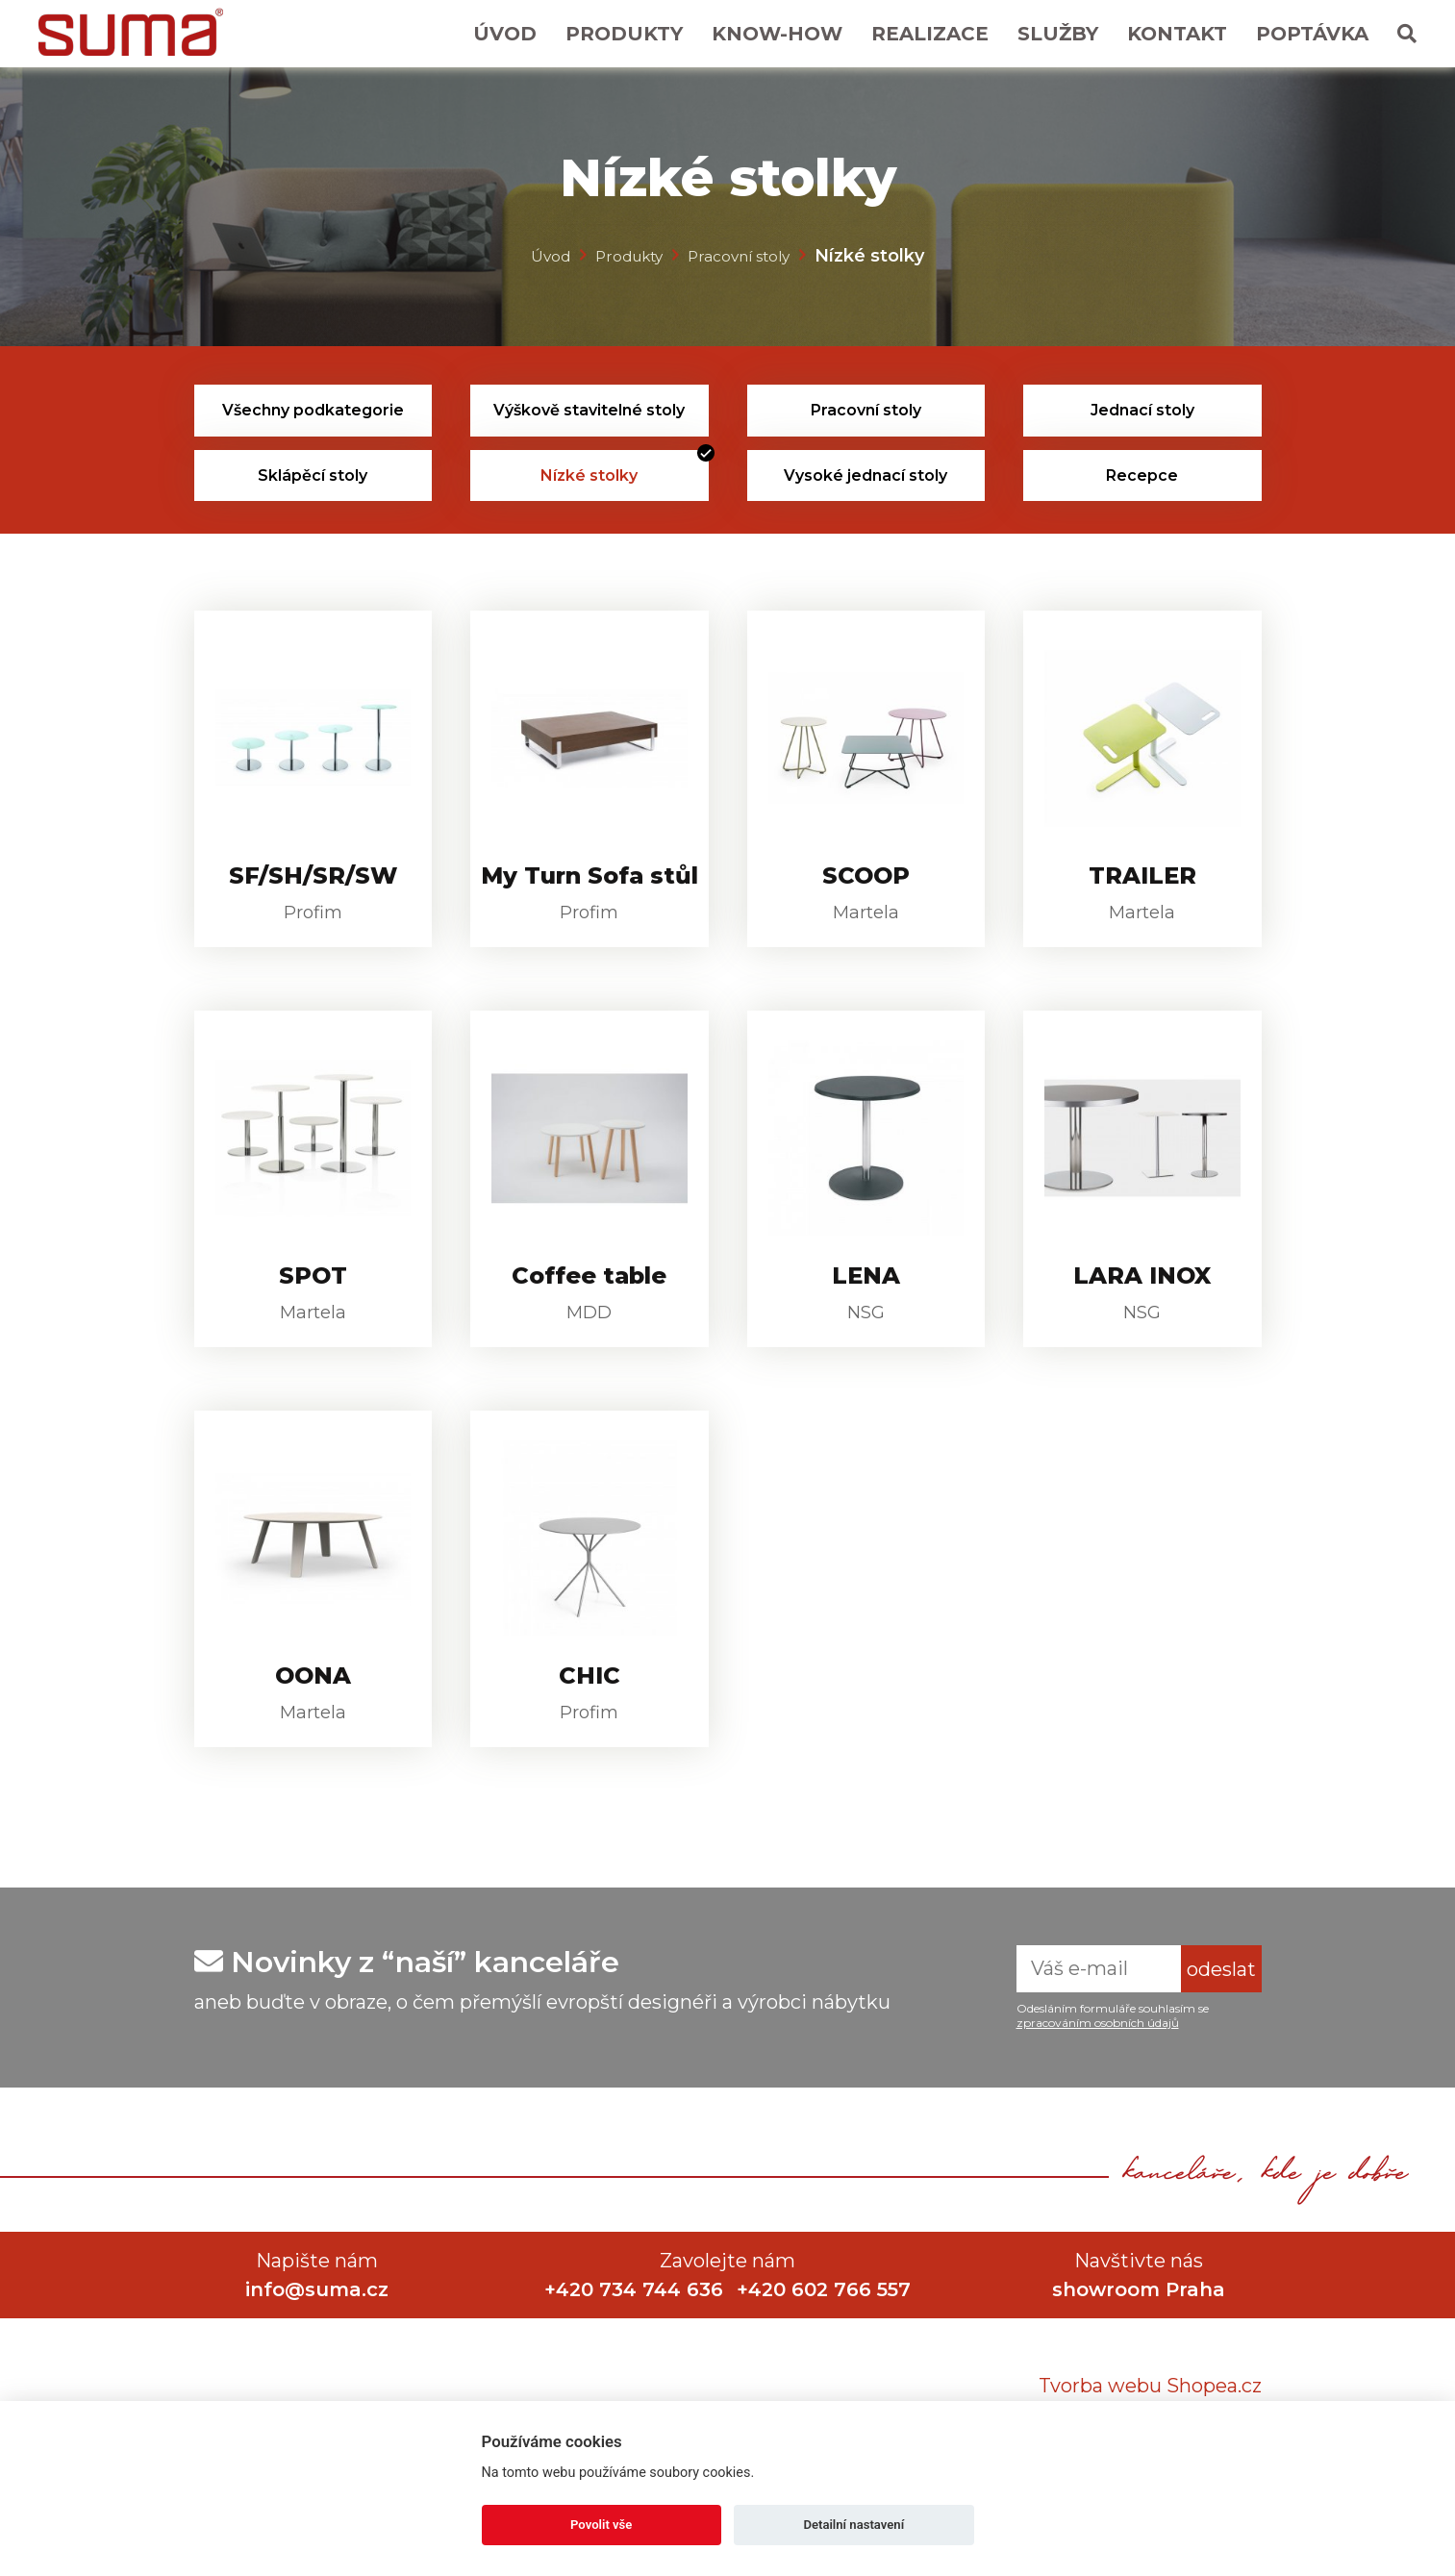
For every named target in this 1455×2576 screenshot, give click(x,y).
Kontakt (1177, 33)
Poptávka (1312, 33)
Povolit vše (601, 2524)
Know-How (777, 33)
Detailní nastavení (853, 2524)
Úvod (505, 33)
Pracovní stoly (748, 254)
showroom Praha (1138, 2360)
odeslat (1221, 2040)
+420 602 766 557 (827, 2360)
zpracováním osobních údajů (1097, 2094)
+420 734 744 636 (630, 2360)
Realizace (930, 33)
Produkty (624, 33)
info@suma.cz (317, 2360)
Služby (1057, 33)
